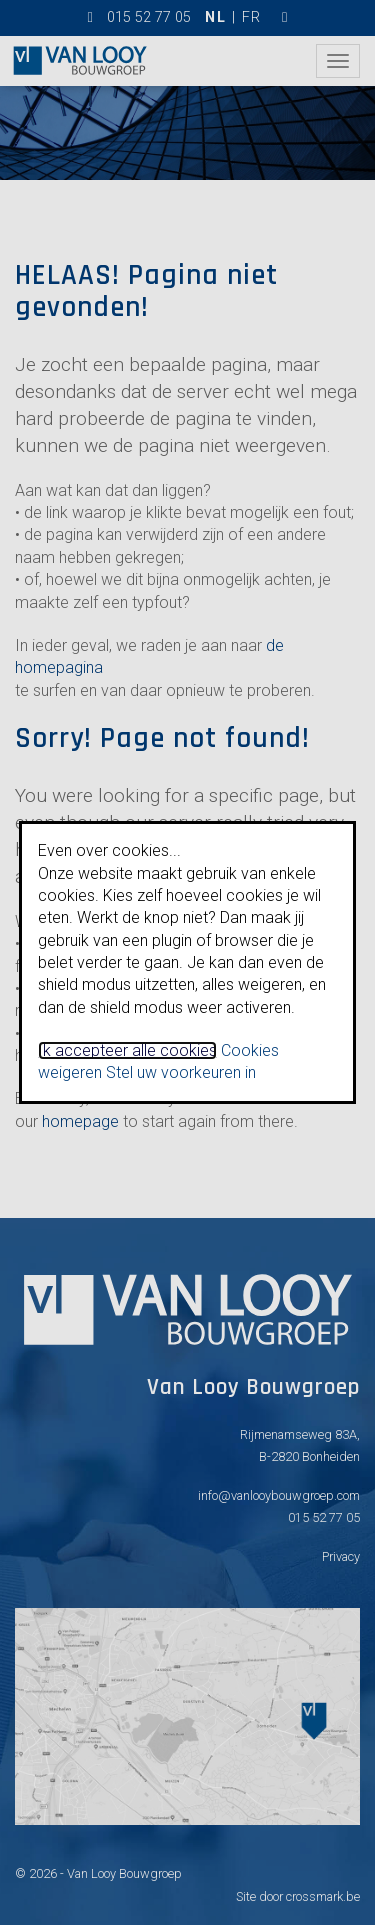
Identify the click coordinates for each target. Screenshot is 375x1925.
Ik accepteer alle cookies (127, 1050)
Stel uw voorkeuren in (181, 1072)
